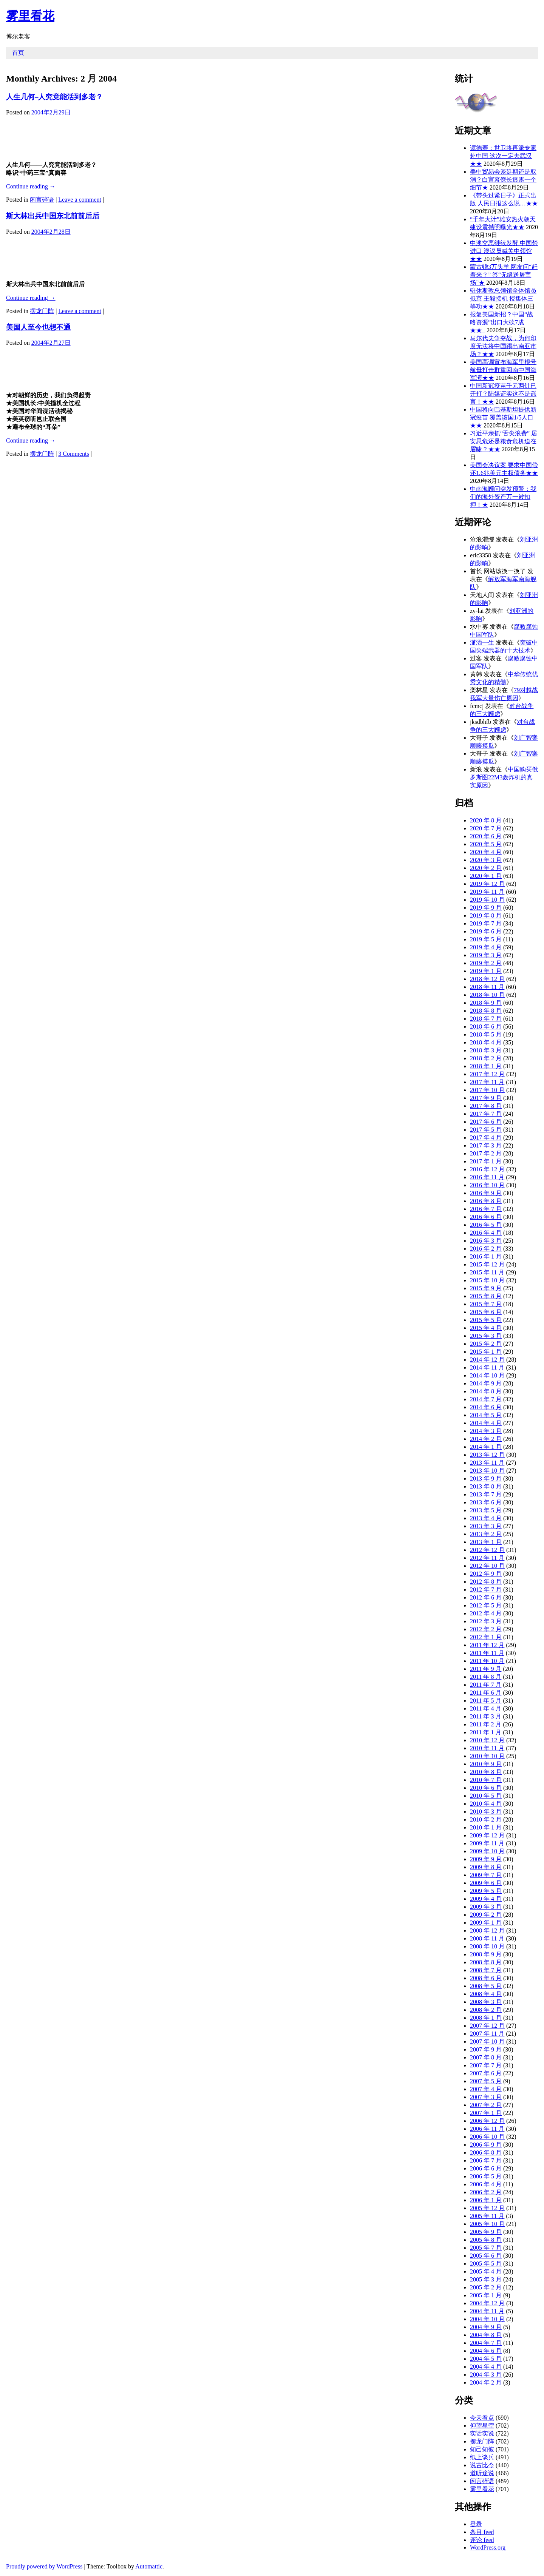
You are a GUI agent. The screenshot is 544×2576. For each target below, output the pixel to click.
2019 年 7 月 (486, 923)
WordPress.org (487, 2547)
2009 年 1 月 (486, 1922)
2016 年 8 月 (486, 1201)
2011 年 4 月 (485, 1708)
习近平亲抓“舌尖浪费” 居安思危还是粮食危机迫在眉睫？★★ (503, 441)
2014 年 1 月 (486, 1447)
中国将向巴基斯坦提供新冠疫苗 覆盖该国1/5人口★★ (503, 417)
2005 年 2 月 (486, 2287)
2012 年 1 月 (486, 1637)
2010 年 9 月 (486, 1764)
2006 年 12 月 (487, 2121)
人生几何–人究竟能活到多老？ (54, 97)
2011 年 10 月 (487, 1661)
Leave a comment (79, 199)
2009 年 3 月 (486, 1906)
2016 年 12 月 (487, 1169)
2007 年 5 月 (486, 2081)
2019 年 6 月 (486, 931)
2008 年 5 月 (486, 1986)
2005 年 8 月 (486, 2240)
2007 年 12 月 (487, 2025)
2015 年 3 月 (486, 1336)
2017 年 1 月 (486, 1161)
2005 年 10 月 (487, 2224)
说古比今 (482, 2465)
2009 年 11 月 (487, 1843)
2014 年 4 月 (486, 1423)
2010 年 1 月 (486, 1827)
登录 (476, 2524)
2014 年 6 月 (486, 1407)
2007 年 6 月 (486, 2073)
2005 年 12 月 (487, 2208)
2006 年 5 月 (486, 2176)
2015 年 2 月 (486, 1343)
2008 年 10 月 (487, 1946)
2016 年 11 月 (487, 1177)
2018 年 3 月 (486, 1050)
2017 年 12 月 (487, 1074)
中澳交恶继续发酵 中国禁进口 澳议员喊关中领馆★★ (504, 251)
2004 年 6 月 (486, 2351)
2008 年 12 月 (487, 1930)
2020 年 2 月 (486, 868)
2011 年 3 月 (485, 1716)
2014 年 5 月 (486, 1415)
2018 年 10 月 (487, 995)
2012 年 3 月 (486, 1621)
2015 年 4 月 (486, 1328)
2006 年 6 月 (486, 2168)
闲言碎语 (42, 199)
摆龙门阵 (42, 311)
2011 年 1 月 (485, 1732)
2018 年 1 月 (486, 1066)
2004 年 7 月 (486, 2343)
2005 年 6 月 (486, 2255)
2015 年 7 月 (486, 1304)
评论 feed (482, 2540)
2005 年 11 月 (487, 2216)
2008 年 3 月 (486, 2002)
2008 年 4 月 (486, 1994)
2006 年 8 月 (486, 2152)
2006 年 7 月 (486, 2160)
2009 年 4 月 (486, 1899)
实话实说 (482, 2433)
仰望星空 (482, 2425)
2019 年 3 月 (486, 955)
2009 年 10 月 (487, 1851)
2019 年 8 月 (486, 915)
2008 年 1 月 (486, 2018)
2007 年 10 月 (487, 2041)
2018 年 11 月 (487, 987)
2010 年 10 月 (487, 1756)
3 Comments (73, 453)
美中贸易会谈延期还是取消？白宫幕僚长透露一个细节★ (503, 179)
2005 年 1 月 (486, 2295)
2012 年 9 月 (486, 1573)
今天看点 (482, 2417)
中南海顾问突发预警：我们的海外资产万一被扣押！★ (503, 497)
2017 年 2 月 (486, 1153)
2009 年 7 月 (486, 1875)
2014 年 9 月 (486, 1383)
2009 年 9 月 (486, 1859)
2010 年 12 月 (487, 1740)
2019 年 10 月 (487, 899)
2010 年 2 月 (486, 1819)
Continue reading (31, 186)
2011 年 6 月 (485, 1692)
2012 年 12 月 (487, 1550)
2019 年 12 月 (487, 884)
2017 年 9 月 (486, 1098)
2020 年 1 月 (486, 876)
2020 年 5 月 (486, 844)
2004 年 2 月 (486, 2382)
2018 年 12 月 (487, 979)
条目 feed (482, 2532)
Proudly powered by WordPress (44, 2566)
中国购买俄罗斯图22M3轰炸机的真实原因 (504, 777)
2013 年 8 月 (486, 1486)
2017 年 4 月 (486, 1137)
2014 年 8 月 (486, 1391)
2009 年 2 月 (486, 1914)
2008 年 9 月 (486, 1954)
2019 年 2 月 (486, 963)
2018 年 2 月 (486, 1058)
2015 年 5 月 (486, 1320)
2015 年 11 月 (487, 1272)
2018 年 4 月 (486, 1042)
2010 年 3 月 (486, 1811)
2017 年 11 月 (487, 1082)
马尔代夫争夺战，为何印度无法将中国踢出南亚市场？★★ (503, 346)
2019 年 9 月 (486, 907)
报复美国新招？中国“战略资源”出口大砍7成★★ (501, 322)
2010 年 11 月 (487, 1748)
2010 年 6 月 (486, 1788)
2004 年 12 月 (487, 2303)
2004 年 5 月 (486, 2358)
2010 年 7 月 (486, 1780)
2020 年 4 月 (486, 852)
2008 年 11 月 (487, 1938)
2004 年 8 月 (486, 2335)
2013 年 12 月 (487, 1455)
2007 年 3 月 (486, 2097)
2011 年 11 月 (487, 1653)
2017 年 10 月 (487, 1090)
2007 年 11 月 (487, 2033)
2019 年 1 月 (486, 971)
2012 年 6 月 (486, 1597)
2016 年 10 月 (487, 1185)
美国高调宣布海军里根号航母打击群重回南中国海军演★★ (503, 370)
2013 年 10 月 (487, 1470)
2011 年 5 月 (485, 1700)
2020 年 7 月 (486, 828)
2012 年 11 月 (487, 1558)
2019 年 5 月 (486, 939)
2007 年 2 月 (486, 2105)
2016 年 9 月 (486, 1193)
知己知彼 (482, 2449)
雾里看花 (30, 16)
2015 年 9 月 (486, 1288)
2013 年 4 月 (486, 1518)
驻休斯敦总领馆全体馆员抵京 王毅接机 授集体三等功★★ (503, 298)
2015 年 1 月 (486, 1351)
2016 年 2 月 (486, 1248)
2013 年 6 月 (486, 1502)
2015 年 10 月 (487, 1280)
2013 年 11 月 (487, 1462)
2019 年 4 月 (486, 947)
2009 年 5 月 (486, 1891)
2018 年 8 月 (486, 1010)
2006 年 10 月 (487, 2136)
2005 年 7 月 (486, 2247)
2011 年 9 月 (485, 1669)
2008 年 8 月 (486, 1962)
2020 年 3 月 (486, 860)
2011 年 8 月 (485, 1677)
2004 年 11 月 (487, 2311)
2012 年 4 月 (486, 1613)
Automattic (148, 2566)
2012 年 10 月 (487, 1566)
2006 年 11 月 (487, 2129)
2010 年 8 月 (486, 1772)
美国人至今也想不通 (38, 327)
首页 (18, 52)
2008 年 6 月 (486, 1978)
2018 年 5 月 (486, 1034)
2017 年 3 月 (486, 1145)
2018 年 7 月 (486, 1018)
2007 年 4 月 (486, 2089)
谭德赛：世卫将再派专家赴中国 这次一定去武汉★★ (503, 156)
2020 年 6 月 (486, 836)
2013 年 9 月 (486, 1478)
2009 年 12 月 (487, 1835)
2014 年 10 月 (487, 1375)
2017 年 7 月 (486, 1114)
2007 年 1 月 (486, 2113)
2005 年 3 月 (486, 2279)
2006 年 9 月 (486, 2144)
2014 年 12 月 (487, 1359)
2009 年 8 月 (486, 1867)
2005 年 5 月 (486, 2263)
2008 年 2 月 (486, 2010)
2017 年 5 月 (486, 1129)
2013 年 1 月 (486, 1542)
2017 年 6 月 (486, 1121)
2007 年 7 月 (486, 2065)
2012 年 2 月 (486, 1629)
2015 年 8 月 (486, 1296)
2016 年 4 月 (486, 1232)
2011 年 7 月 (485, 1684)
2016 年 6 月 (486, 1217)
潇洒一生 (482, 642)
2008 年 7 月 (486, 1970)
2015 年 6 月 (486, 1312)
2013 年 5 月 (486, 1510)
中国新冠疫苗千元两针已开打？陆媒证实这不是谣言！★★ (503, 394)
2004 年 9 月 (486, 2327)
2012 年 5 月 (486, 1605)
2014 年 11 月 (487, 1367)
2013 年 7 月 (486, 1494)
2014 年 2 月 (486, 1439)
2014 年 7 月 (486, 1399)
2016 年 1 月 (486, 1256)
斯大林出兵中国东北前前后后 (52, 216)
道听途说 (482, 2473)
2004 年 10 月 (487, 2319)
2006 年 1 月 (486, 2200)
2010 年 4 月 (486, 1803)
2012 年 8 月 (486, 1581)
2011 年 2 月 (485, 1724)
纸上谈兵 (482, 2457)
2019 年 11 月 (487, 891)
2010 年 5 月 (486, 1795)
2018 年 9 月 (486, 1003)
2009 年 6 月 (486, 1883)
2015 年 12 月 (487, 1264)
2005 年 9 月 (486, 2232)
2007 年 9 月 (486, 2049)
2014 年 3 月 (486, 1431)
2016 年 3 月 (486, 1240)
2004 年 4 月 (486, 2366)
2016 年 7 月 (486, 1209)
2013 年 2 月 (486, 1534)
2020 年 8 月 (486, 820)
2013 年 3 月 (486, 1526)
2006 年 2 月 (486, 2192)
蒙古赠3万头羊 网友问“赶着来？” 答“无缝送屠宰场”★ (504, 275)
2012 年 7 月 (486, 1589)
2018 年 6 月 (486, 1026)
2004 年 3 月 (486, 2374)
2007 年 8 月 (486, 2057)
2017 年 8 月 (486, 1106)
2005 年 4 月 (486, 2271)
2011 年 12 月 (487, 1645)
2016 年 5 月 (486, 1225)
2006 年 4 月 (486, 2184)
